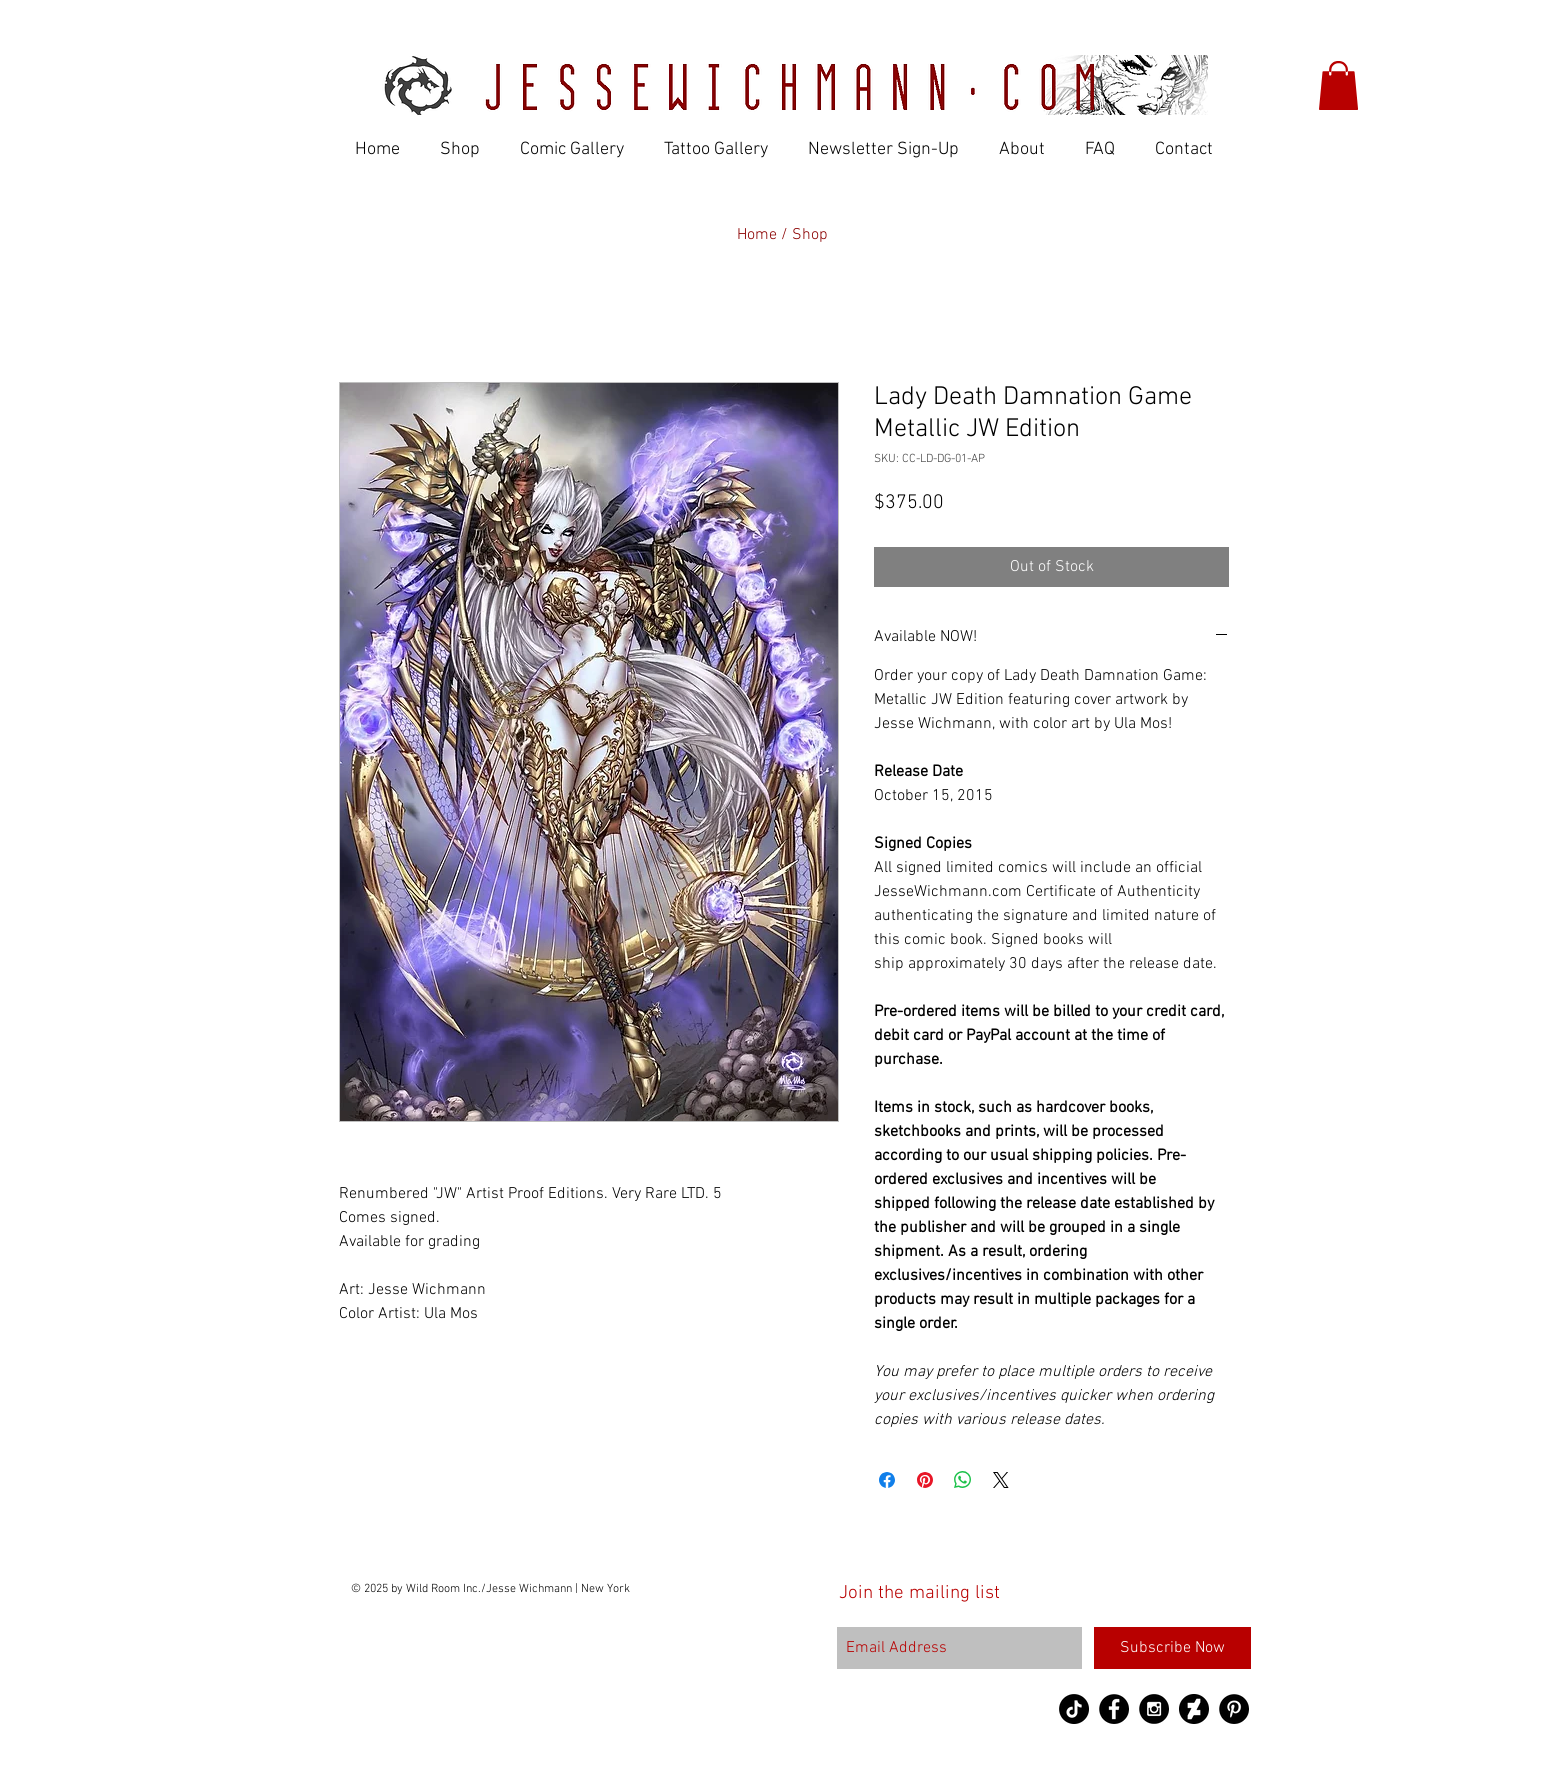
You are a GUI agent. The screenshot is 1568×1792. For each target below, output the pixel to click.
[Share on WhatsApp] (963, 1480)
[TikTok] (1074, 1709)
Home (759, 235)
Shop (810, 235)
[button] (1338, 85)
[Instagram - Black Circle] (1154, 1709)
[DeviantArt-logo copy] (1194, 1709)
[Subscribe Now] (1172, 1648)
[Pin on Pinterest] (925, 1480)
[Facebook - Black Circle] (1114, 1709)
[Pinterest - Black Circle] (1234, 1709)
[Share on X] (1001, 1480)
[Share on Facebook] (887, 1480)
